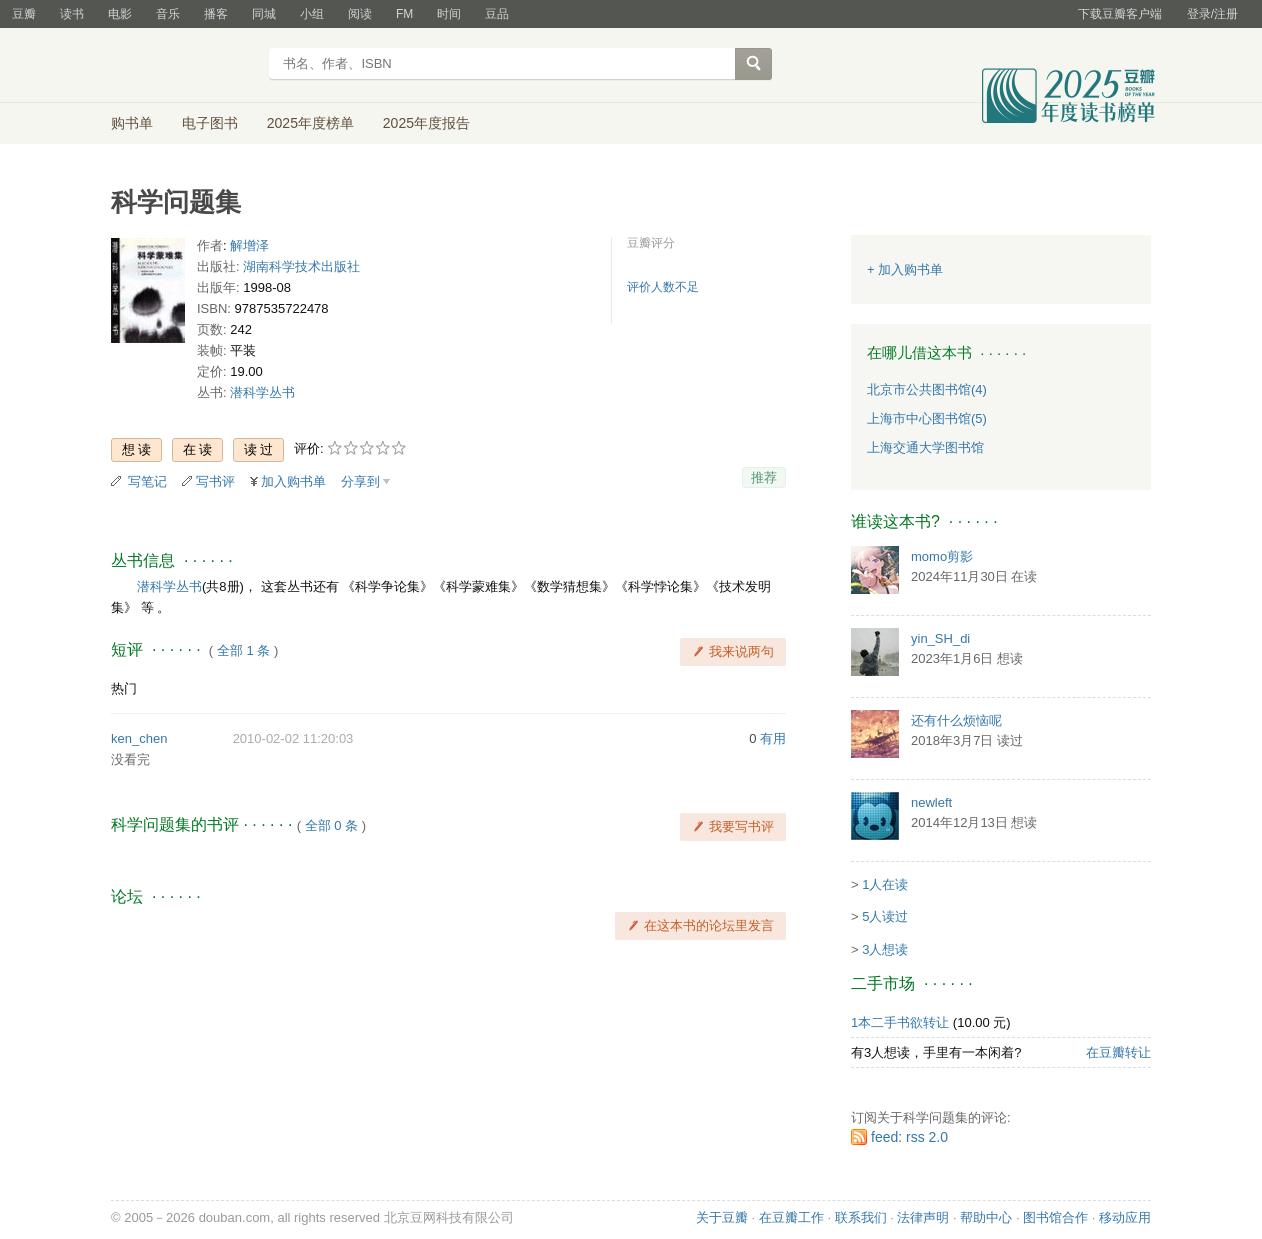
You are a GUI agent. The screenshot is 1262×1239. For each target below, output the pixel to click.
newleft (931, 802)
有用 (773, 738)
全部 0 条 (331, 825)
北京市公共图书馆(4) (927, 389)
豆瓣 (24, 14)
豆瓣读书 (183, 66)
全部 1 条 (243, 650)
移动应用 (1125, 1217)
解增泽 (249, 245)
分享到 (360, 481)
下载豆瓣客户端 (1120, 14)
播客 (216, 14)
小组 (312, 14)
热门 (124, 688)
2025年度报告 (426, 123)
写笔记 (147, 481)
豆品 (497, 14)
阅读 (360, 14)
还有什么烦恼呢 (956, 720)
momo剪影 (942, 556)
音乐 (168, 14)
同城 (264, 14)
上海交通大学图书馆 (925, 447)
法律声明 (923, 1217)
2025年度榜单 (310, 123)
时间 (449, 14)
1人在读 (885, 884)
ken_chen (139, 738)
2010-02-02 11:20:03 (293, 738)
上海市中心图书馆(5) (927, 418)
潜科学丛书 (262, 392)
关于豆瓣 (722, 1217)
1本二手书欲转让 (900, 1022)
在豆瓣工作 (791, 1217)
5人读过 (885, 916)
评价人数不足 (663, 287)
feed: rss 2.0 (909, 1137)
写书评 (215, 481)
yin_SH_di (940, 638)
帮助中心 (986, 1217)
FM (404, 14)
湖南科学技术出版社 (301, 266)
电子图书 (210, 123)
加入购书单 (293, 481)
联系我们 (861, 1217)
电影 (120, 14)
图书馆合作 (1055, 1217)
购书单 (132, 123)
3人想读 (885, 949)
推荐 (764, 477)
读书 (72, 14)
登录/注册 (1212, 14)
